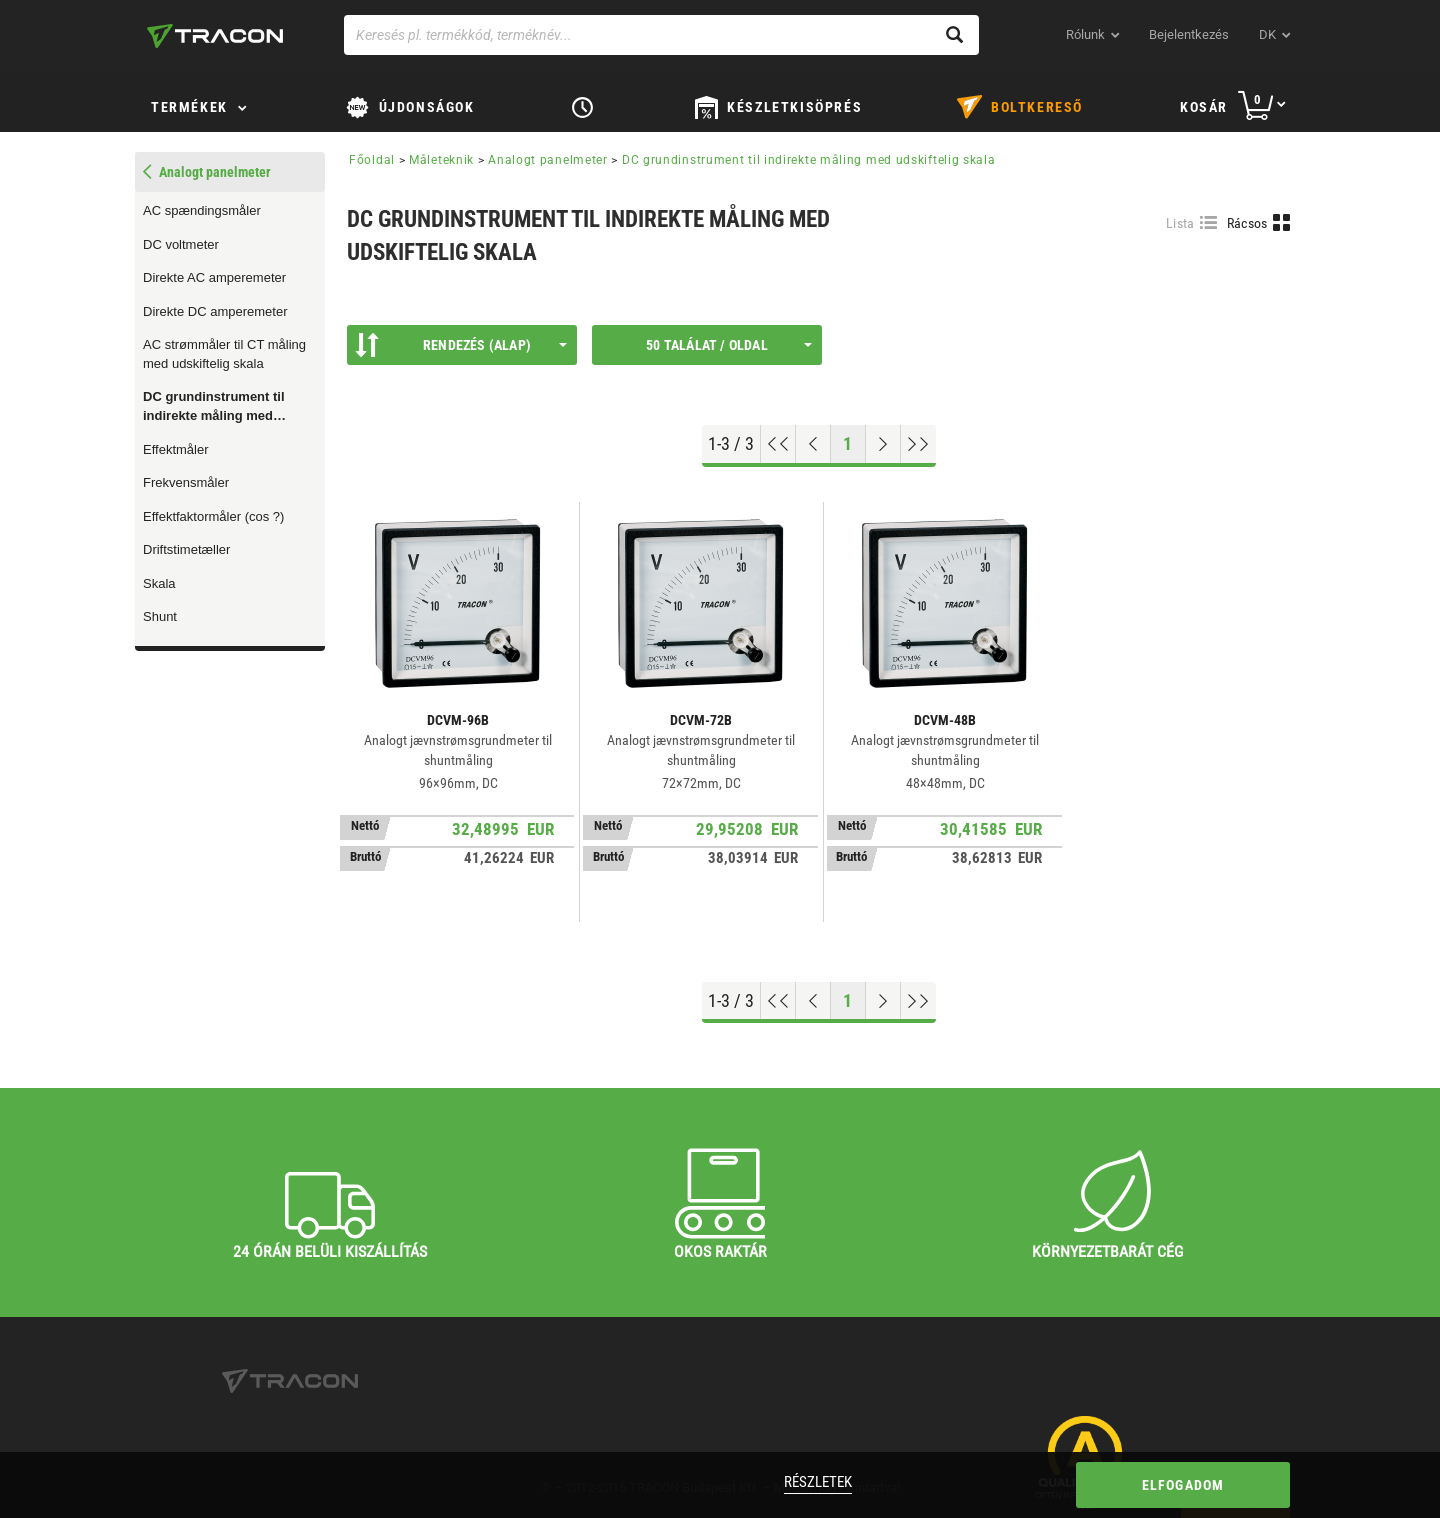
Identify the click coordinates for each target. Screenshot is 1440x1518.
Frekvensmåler (186, 482)
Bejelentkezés (1189, 34)
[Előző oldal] (813, 444)
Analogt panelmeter (548, 160)
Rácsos (1247, 223)
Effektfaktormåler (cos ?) (213, 516)
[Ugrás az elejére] (778, 444)
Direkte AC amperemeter (214, 277)
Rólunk (1085, 34)
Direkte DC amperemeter (215, 311)
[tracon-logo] (215, 36)
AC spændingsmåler (202, 210)
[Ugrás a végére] (918, 444)
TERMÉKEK (189, 107)
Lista (1180, 223)
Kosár (1204, 107)
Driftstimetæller (186, 549)
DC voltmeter (181, 244)
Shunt (160, 616)
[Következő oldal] (883, 444)
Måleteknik (441, 160)
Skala (159, 583)
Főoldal (372, 160)
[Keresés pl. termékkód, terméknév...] (661, 35)
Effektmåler (176, 449)
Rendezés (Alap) (461, 345)
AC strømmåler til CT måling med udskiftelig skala (224, 354)
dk (1267, 34)
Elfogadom (1183, 1485)
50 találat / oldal (729, 345)
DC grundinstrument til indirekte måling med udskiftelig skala (214, 407)
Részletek (818, 1482)
